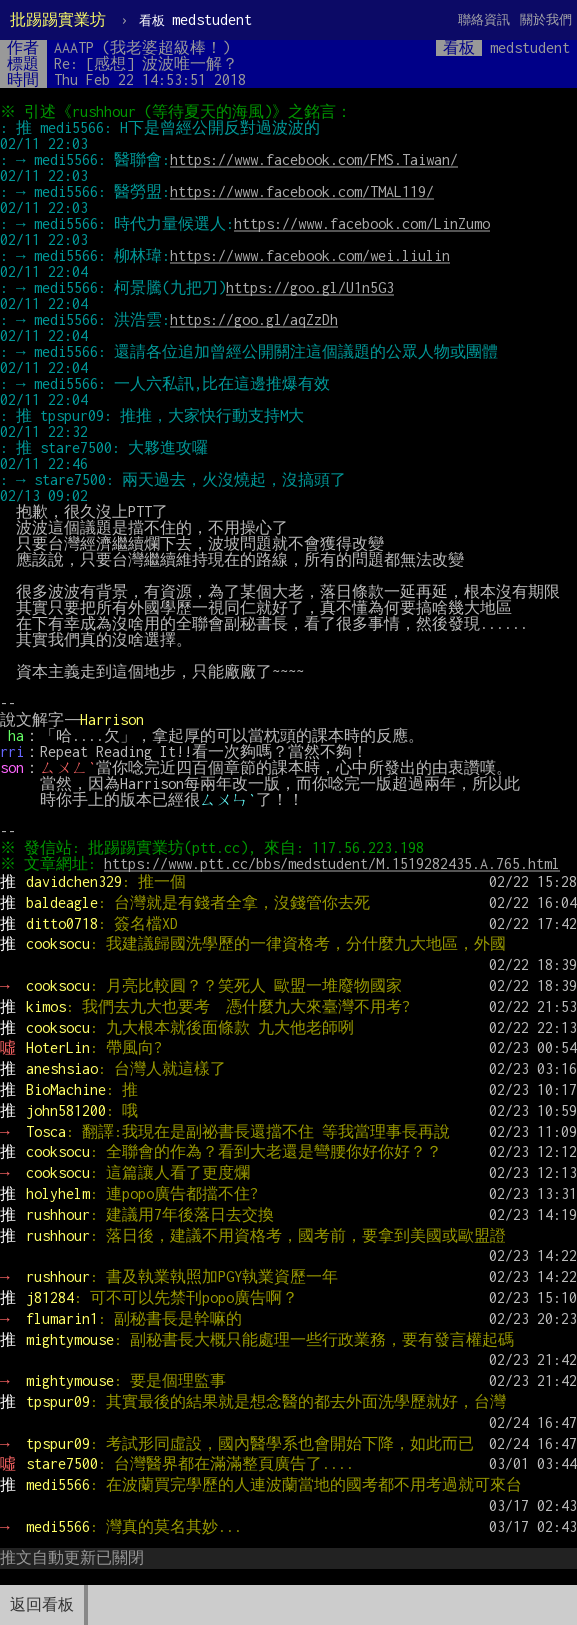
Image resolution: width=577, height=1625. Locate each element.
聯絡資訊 (484, 19)
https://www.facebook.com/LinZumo (362, 223)
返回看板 (42, 1604)
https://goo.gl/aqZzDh (254, 319)
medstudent (195, 19)
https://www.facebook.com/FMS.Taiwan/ (314, 159)
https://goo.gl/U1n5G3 (310, 287)
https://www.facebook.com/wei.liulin (310, 255)
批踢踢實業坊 (58, 19)
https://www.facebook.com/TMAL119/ (302, 191)
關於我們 (546, 19)
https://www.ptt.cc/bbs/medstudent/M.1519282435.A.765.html (335, 863)
